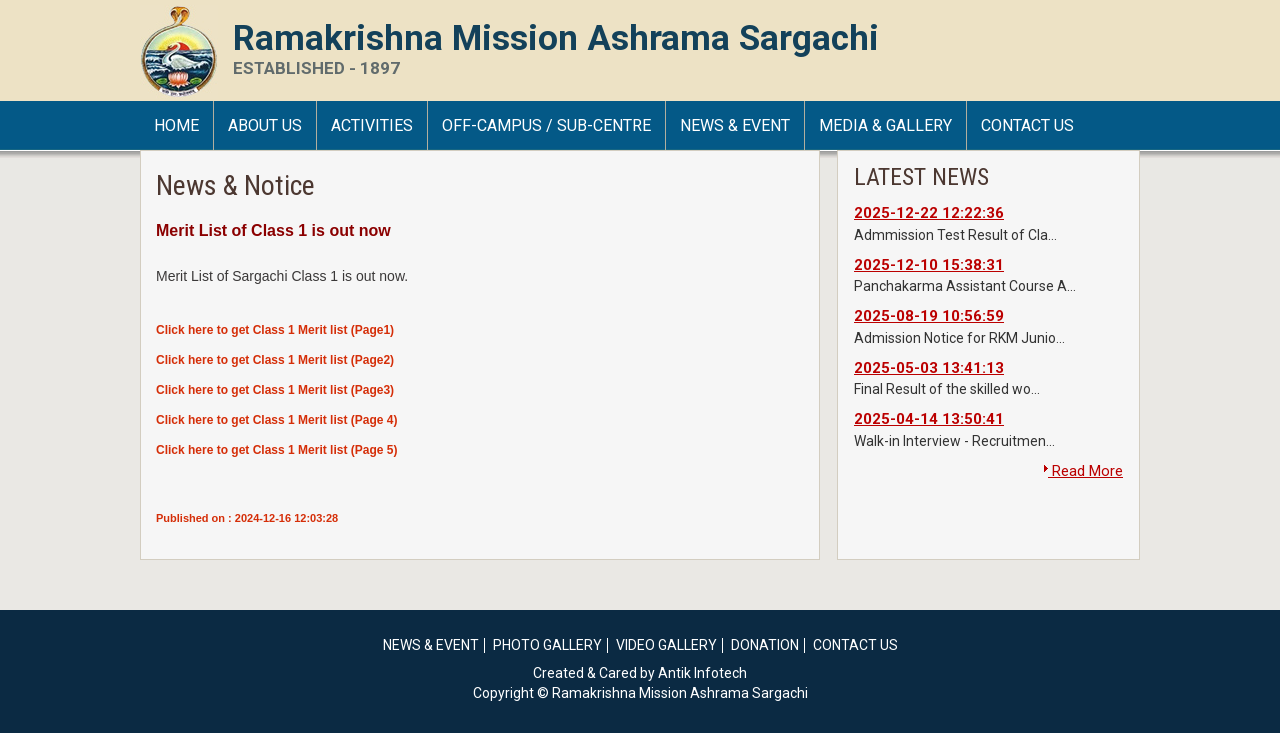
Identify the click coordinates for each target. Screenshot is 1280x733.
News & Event (735, 125)
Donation (765, 645)
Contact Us (1027, 125)
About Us (265, 125)
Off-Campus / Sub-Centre (546, 125)
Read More (1083, 471)
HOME (176, 125)
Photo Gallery (547, 645)
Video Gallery (666, 645)
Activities (372, 125)
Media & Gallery (885, 125)
